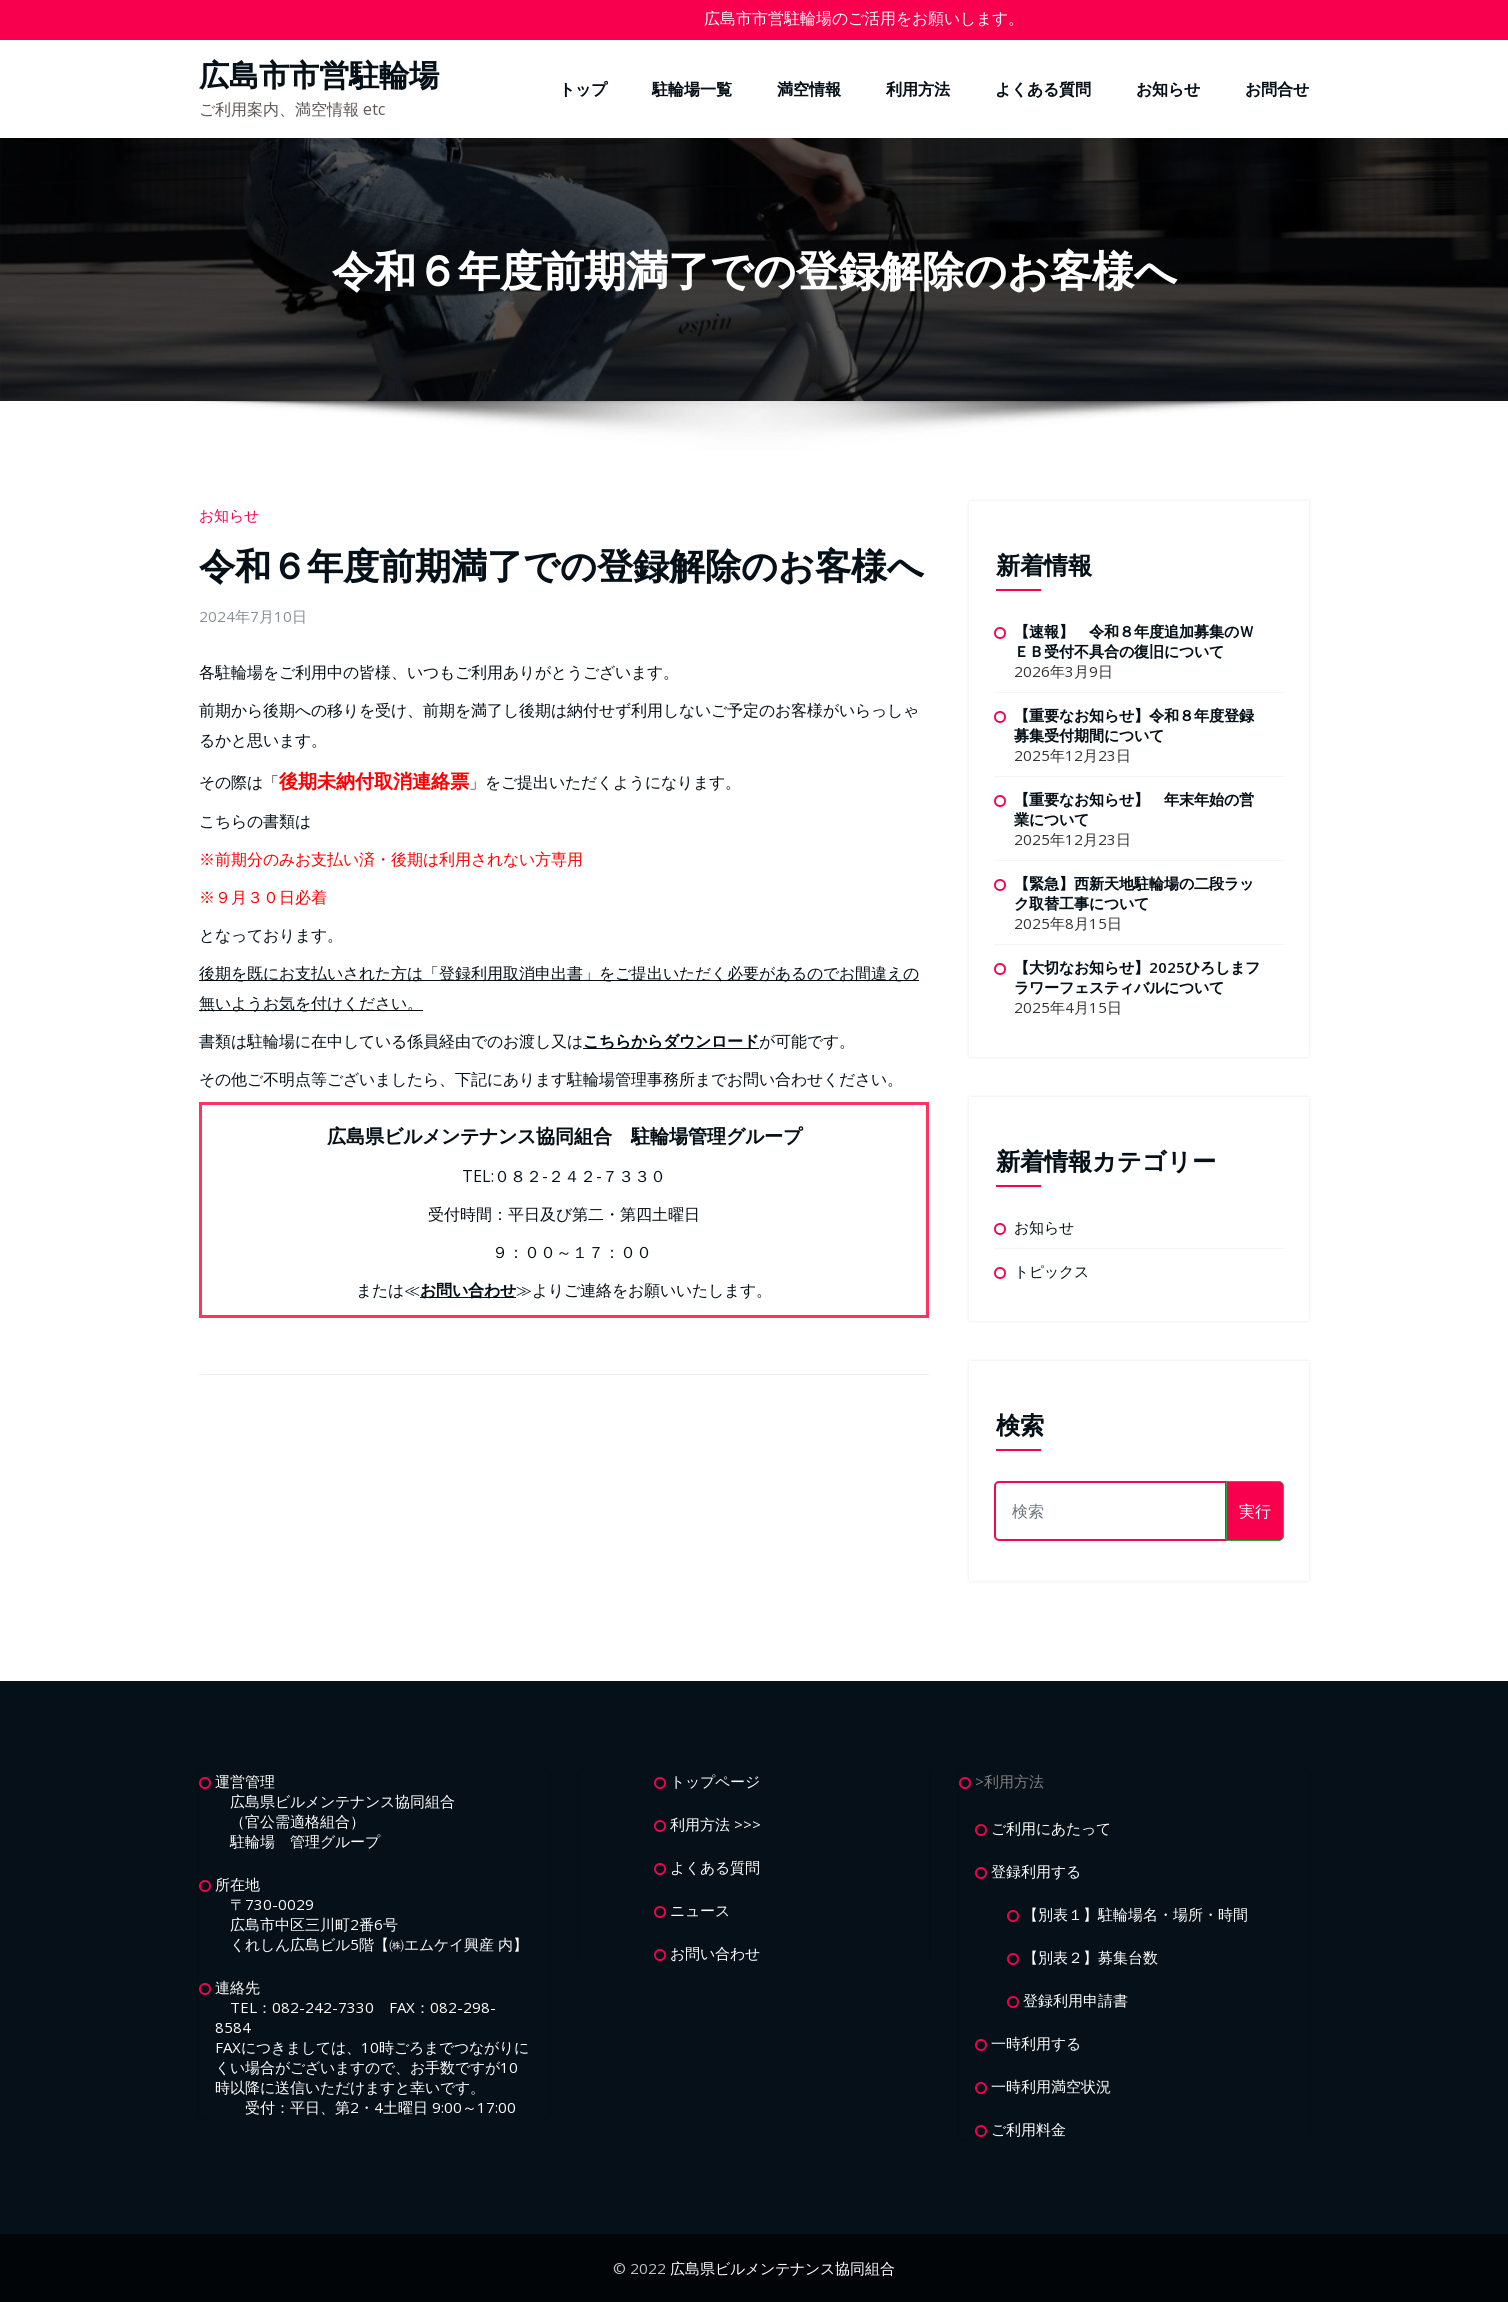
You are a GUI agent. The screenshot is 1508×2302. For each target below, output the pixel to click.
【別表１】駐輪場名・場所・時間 (1135, 1914)
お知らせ (1168, 89)
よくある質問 (1043, 89)
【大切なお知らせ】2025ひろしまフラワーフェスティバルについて (1137, 977)
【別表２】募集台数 (1090, 1957)
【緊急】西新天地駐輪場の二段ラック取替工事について (1134, 893)
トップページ (715, 1781)
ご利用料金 (1028, 2129)
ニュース (700, 1910)
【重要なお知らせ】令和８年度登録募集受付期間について (1134, 725)
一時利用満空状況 (1051, 2086)
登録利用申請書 (1075, 2000)
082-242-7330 (323, 2007)
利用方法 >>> (715, 1824)
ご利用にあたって (1051, 1828)
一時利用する (1036, 2043)
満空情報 (809, 89)
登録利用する (1036, 1871)
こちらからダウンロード (671, 1041)
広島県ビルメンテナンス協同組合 (782, 2268)
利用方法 (918, 89)
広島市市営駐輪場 (319, 74)
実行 (1255, 1511)
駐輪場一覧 (692, 89)
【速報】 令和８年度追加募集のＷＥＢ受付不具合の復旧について (1134, 641)
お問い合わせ (468, 1290)
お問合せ (1277, 89)
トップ (583, 89)
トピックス (1051, 1271)
